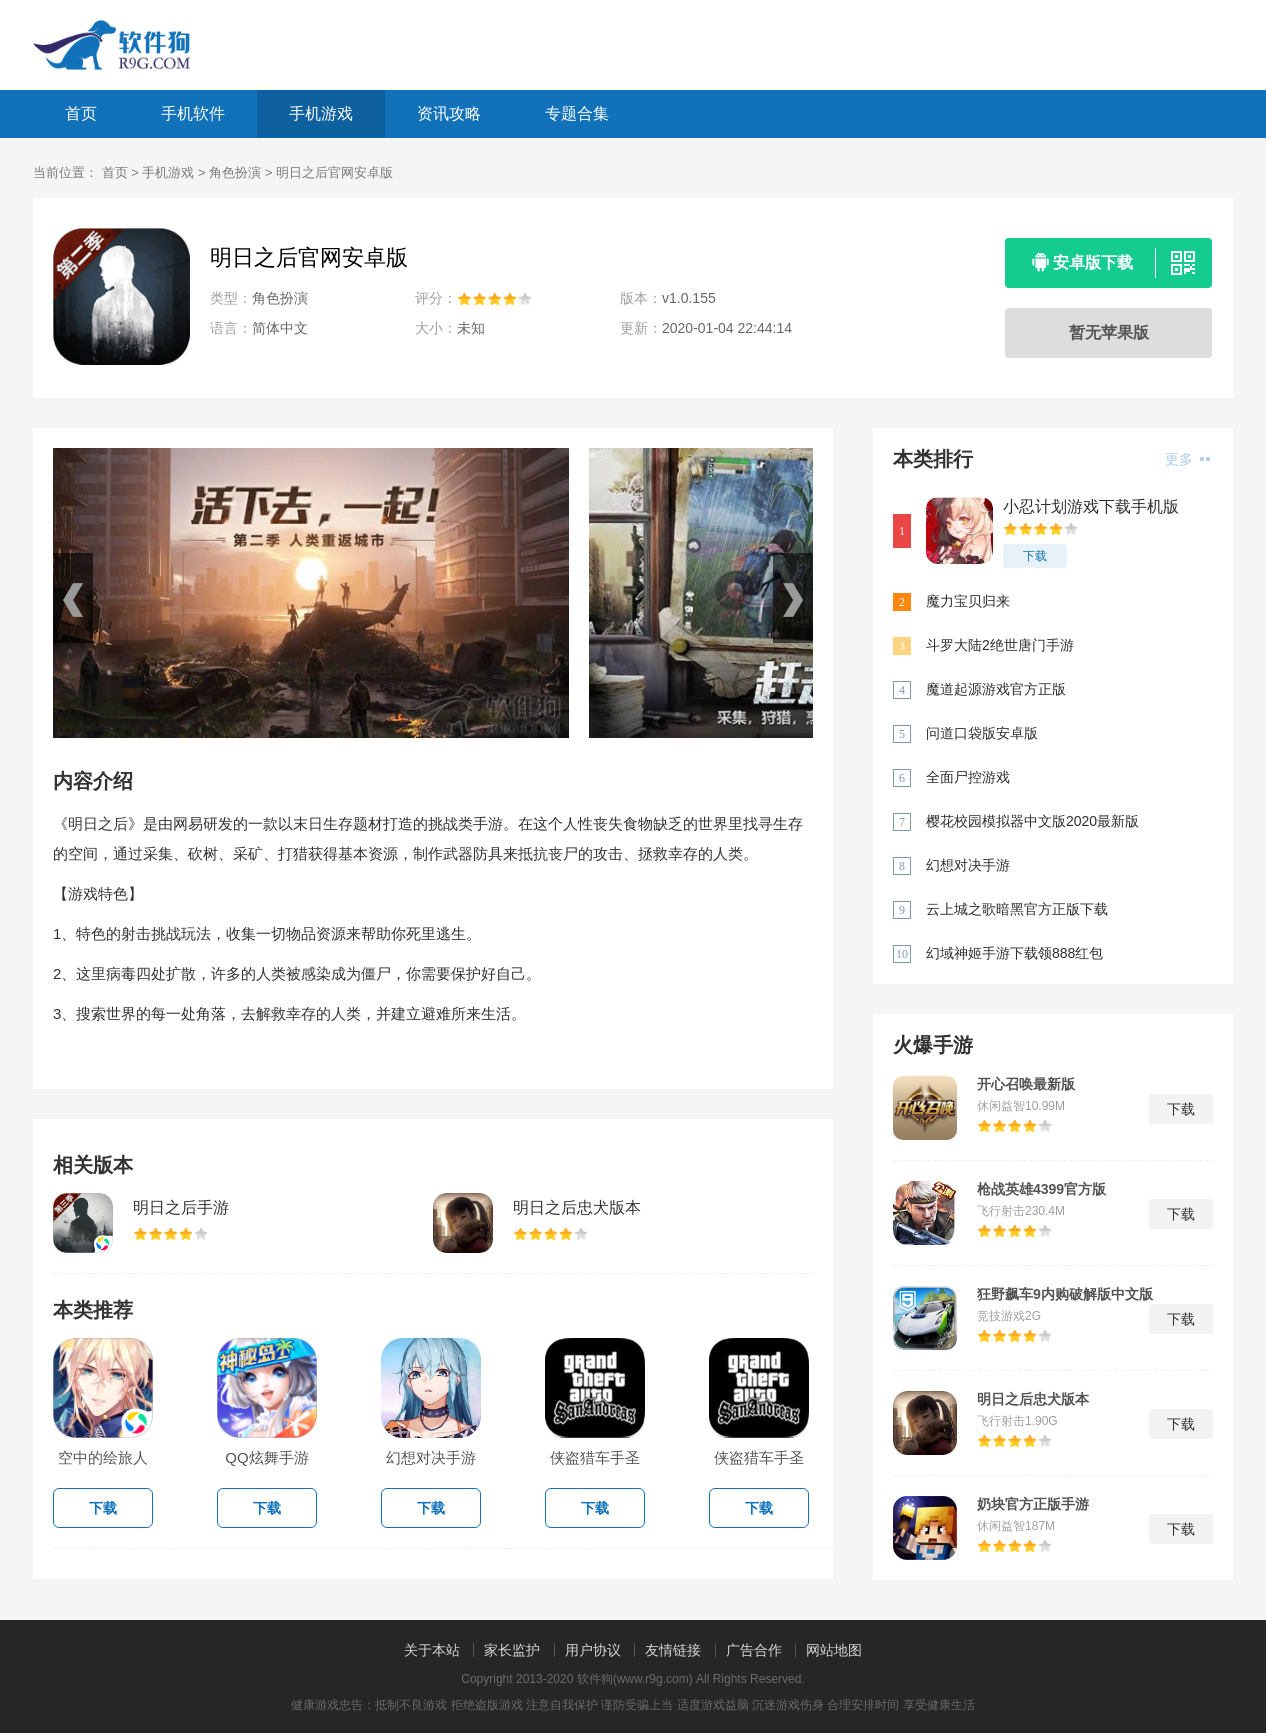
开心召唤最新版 (1026, 1084)
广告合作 (754, 1650)
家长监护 (512, 1650)
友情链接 (673, 1650)
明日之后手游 (181, 1207)
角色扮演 (235, 172)
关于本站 (432, 1650)
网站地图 (834, 1650)
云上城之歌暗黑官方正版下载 (1017, 909)
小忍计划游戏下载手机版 (1091, 506)
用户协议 (593, 1650)
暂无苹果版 (1109, 332)
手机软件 (193, 113)
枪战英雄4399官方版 (1041, 1189)
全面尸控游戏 (968, 777)
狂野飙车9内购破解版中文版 (1065, 1294)
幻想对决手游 (968, 865)
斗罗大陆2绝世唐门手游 (1000, 645)
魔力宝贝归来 (968, 601)
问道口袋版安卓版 (982, 733)
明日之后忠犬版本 (577, 1207)
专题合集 (577, 113)
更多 (1187, 459)
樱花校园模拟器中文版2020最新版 (1032, 821)
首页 (81, 113)
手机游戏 (321, 113)
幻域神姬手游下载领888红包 (1014, 953)
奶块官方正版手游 (1033, 1504)
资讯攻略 (449, 113)
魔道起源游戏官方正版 (996, 689)
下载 (1035, 556)
